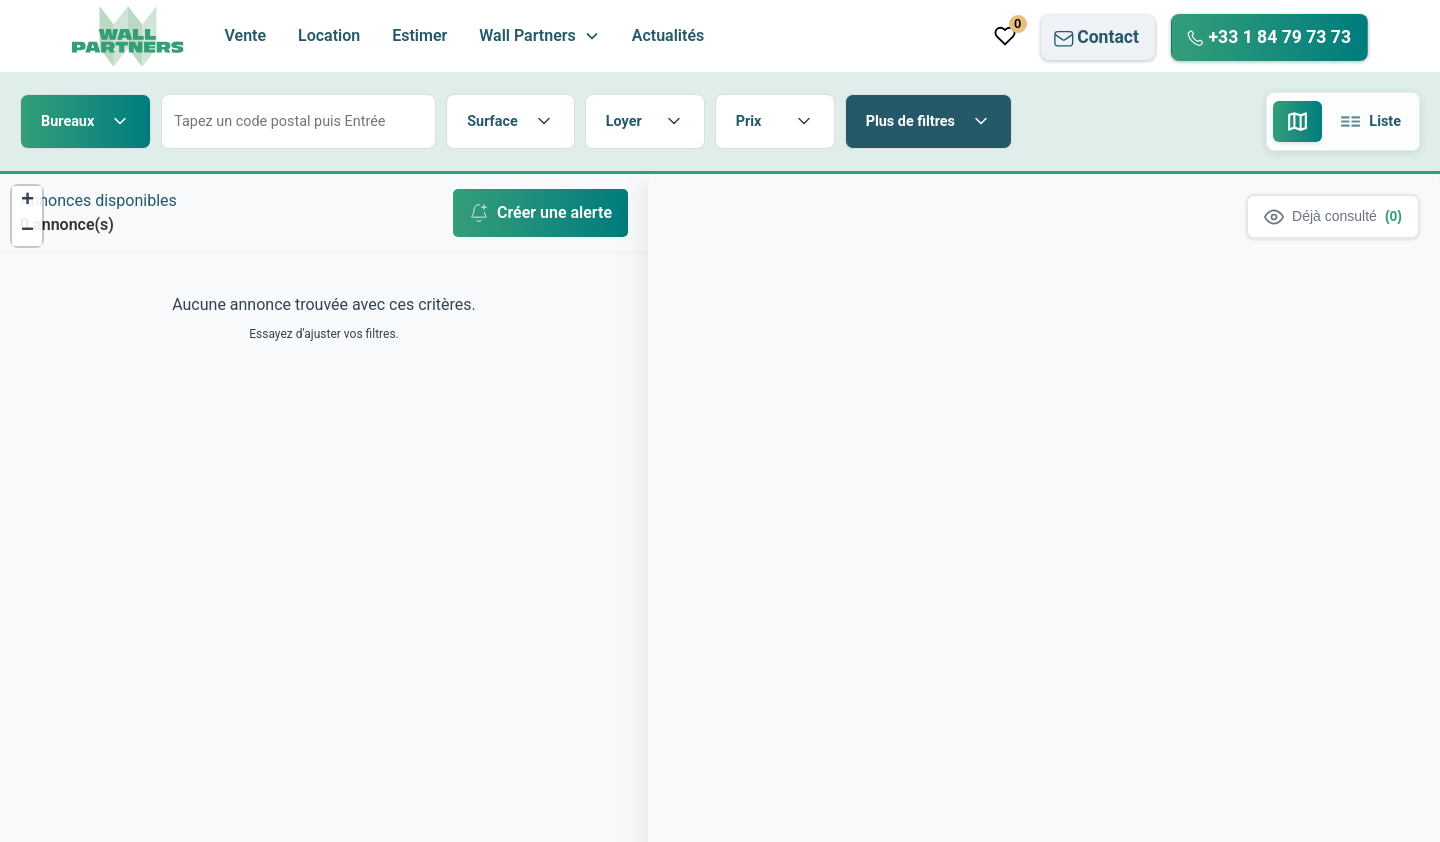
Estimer (419, 35)
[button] (539, 36)
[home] (128, 36)
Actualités (668, 35)
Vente (245, 35)
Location (329, 35)
